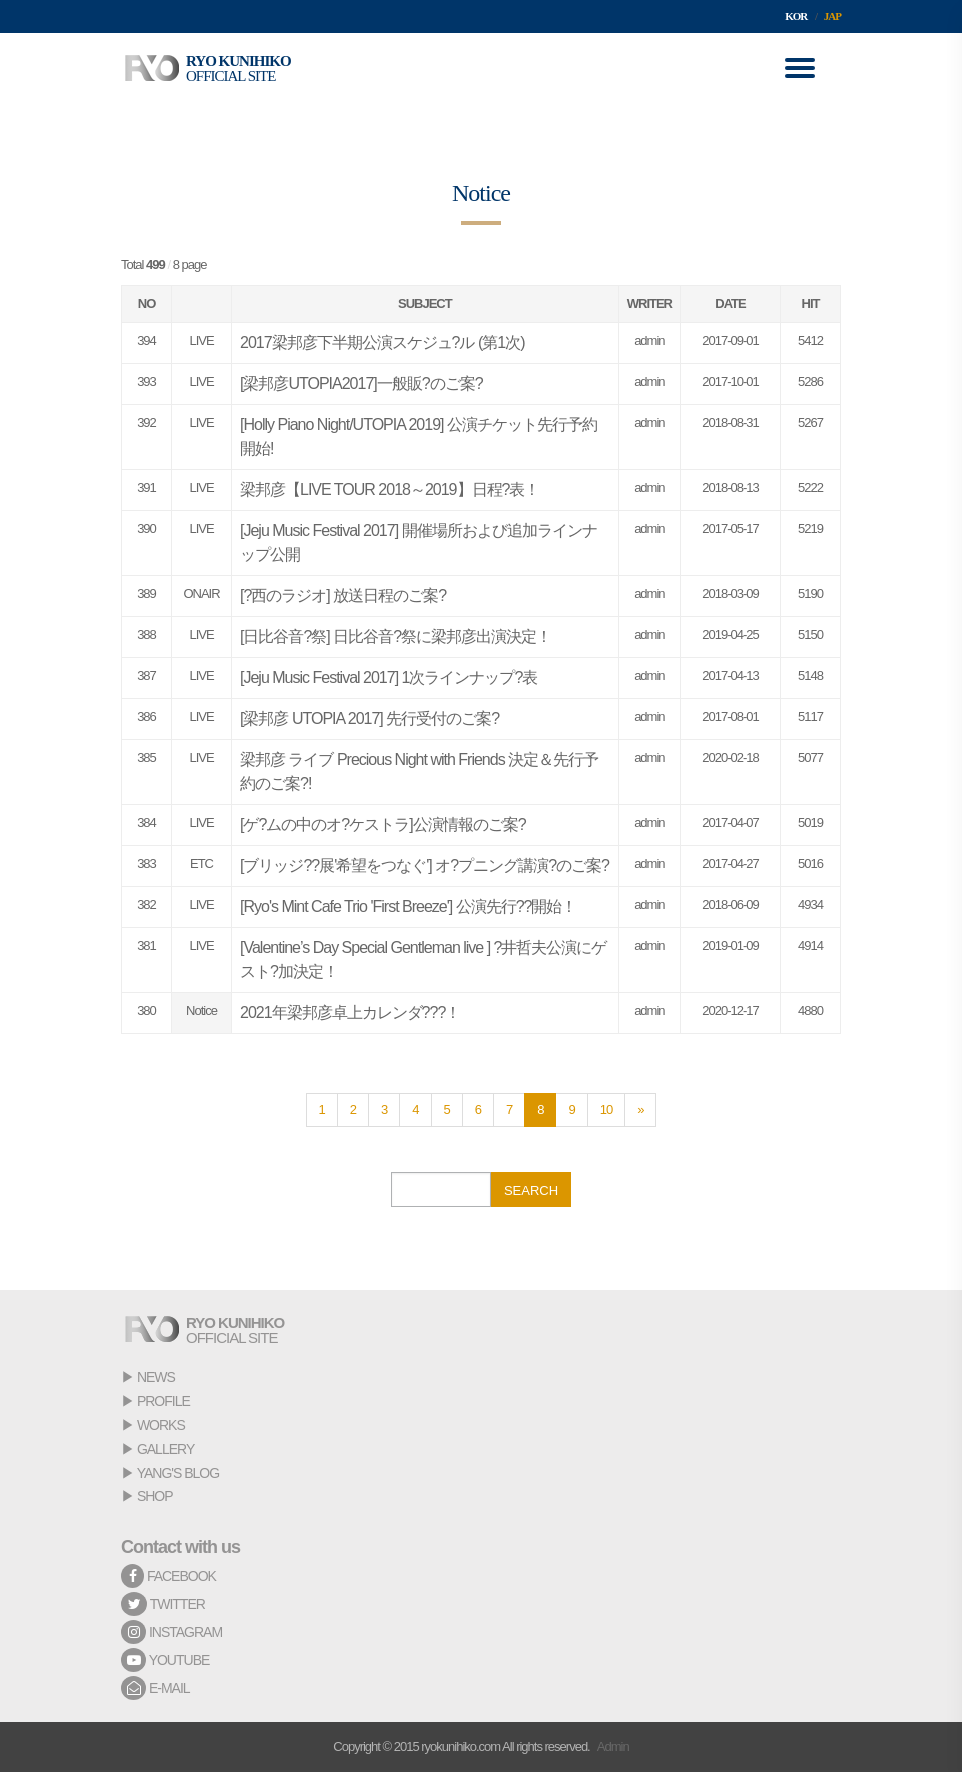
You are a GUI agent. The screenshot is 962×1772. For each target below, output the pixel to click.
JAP (832, 16)
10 (606, 1109)
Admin (613, 1746)
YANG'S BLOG (178, 1473)
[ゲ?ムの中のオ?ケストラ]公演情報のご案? (383, 824)
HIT (811, 303)
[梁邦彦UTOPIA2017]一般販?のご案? (361, 383)
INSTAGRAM (171, 1632)
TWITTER (163, 1604)
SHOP (155, 1496)
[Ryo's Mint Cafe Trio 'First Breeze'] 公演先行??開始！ (408, 906)
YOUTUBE (165, 1660)
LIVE (201, 340)
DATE (730, 303)
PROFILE (163, 1401)
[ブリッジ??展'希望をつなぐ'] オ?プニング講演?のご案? (424, 865)
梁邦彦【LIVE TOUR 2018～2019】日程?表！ (389, 489)
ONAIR (201, 593)
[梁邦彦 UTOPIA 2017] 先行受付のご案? (369, 718)
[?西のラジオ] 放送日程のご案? (343, 595)
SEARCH (531, 1190)
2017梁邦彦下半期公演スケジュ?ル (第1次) (382, 342)
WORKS (161, 1425)
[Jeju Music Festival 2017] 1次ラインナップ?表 (388, 677)
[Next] (640, 1110)
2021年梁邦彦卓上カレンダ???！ (350, 1012)
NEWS (156, 1377)
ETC (201, 863)
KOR (796, 16)
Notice (201, 1010)
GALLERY (165, 1449)
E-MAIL (155, 1688)
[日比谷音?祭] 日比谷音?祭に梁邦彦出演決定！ (395, 636)
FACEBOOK (168, 1576)
